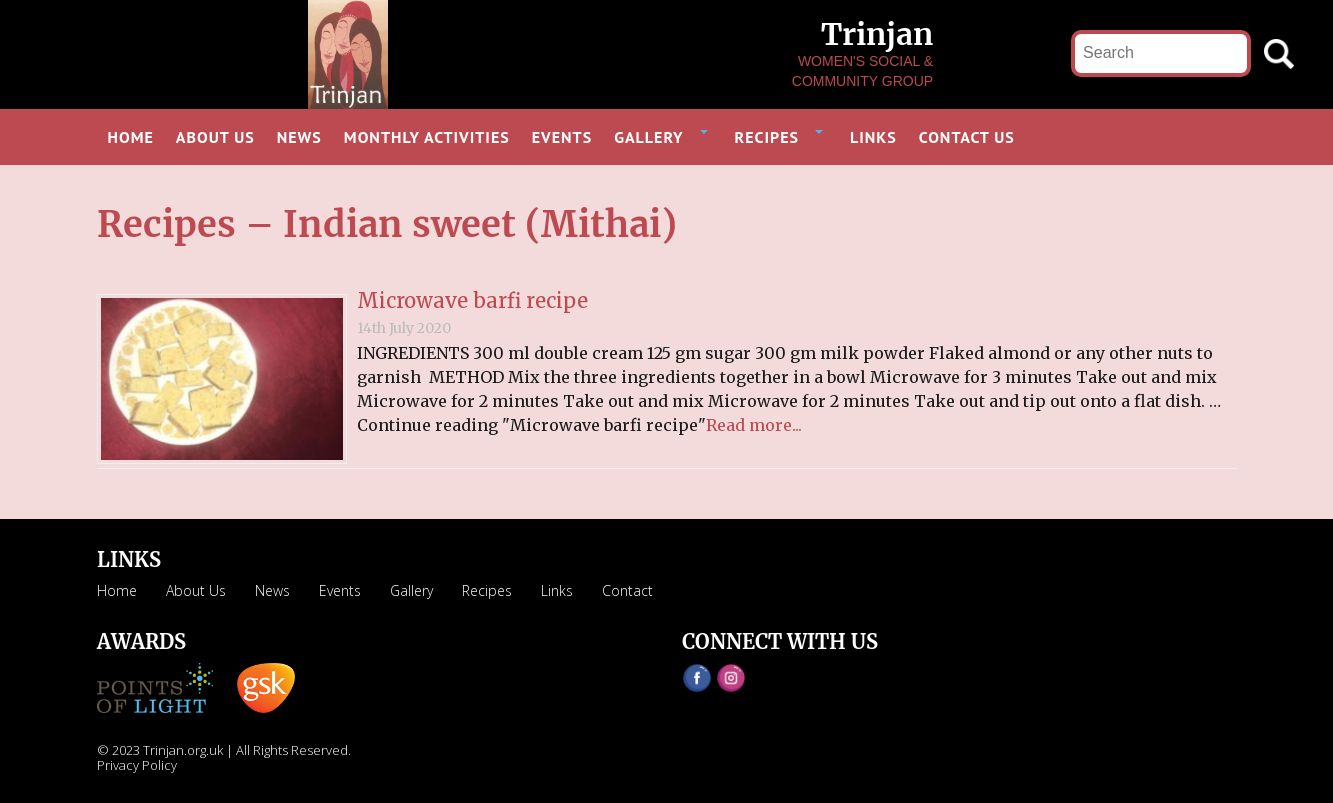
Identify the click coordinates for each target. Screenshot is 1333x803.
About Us (196, 590)
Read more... (754, 425)
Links (557, 590)
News (272, 590)
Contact (627, 590)
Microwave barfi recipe (472, 300)
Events (340, 590)
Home (117, 590)
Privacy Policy (137, 765)
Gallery (411, 590)
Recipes (487, 590)
